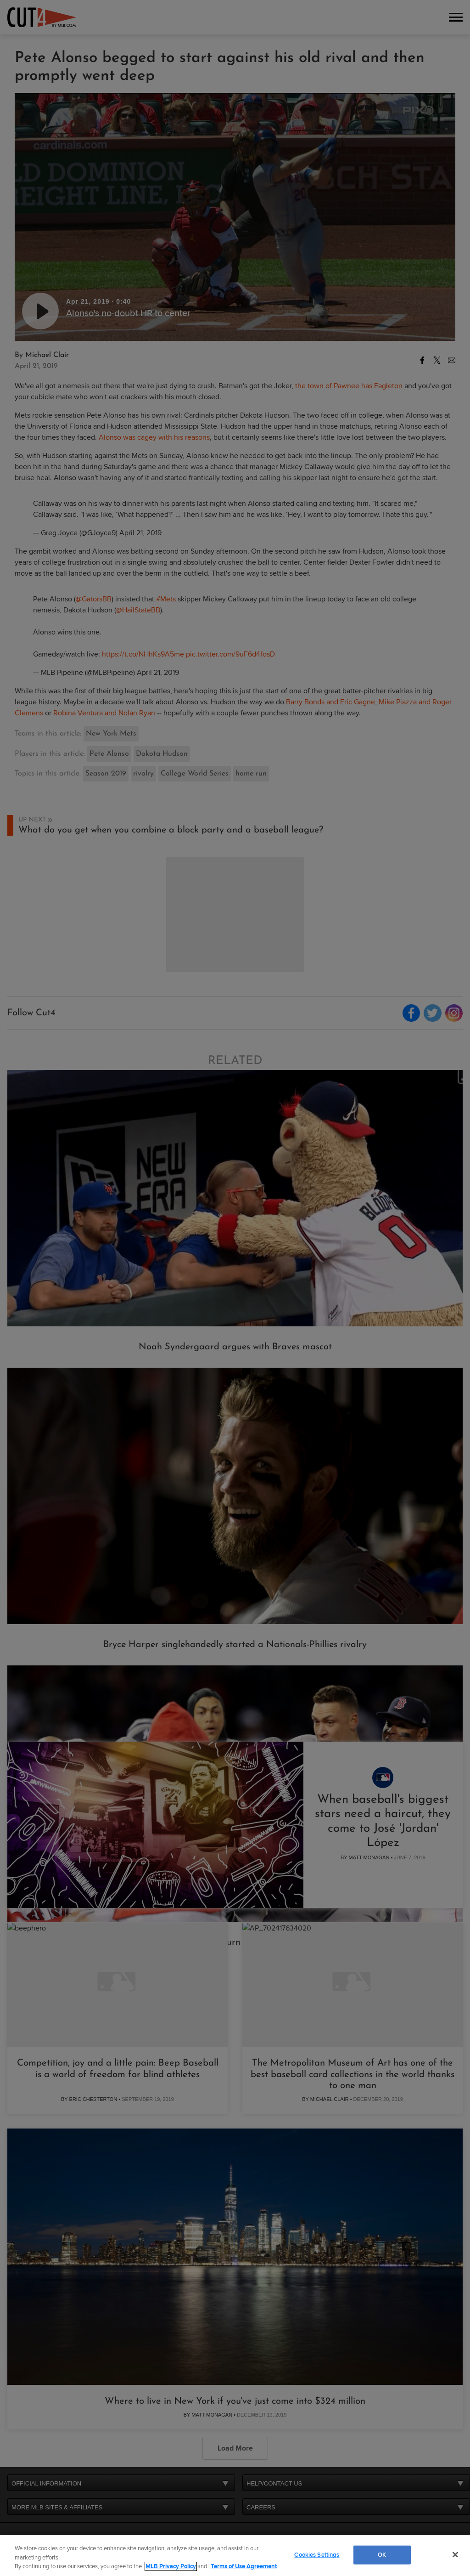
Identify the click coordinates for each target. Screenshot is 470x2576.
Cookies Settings (316, 2554)
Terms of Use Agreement (244, 2566)
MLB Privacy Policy (170, 2566)
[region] (235, 2555)
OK (382, 2554)
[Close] (455, 2554)
